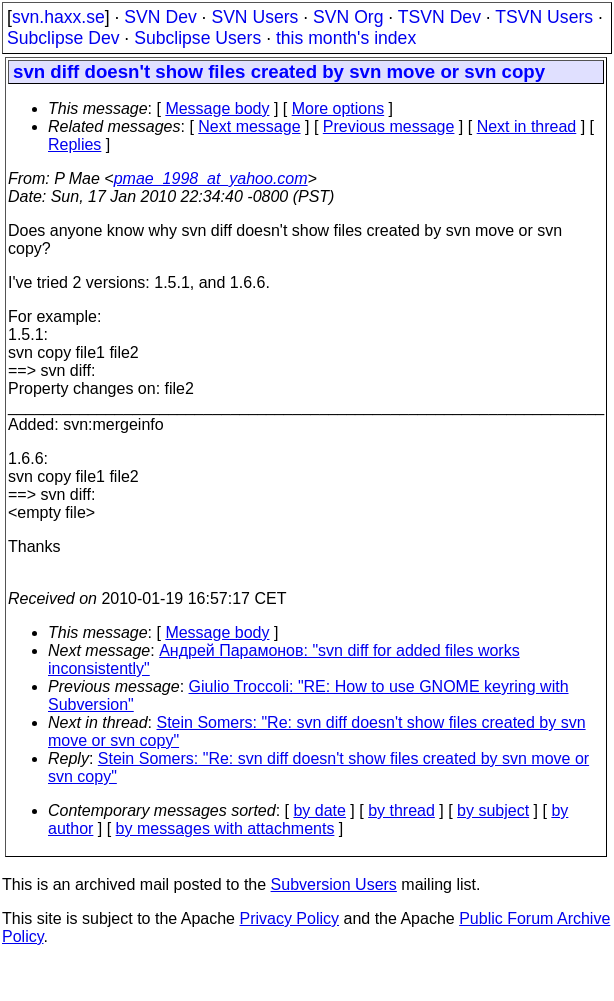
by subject (493, 810)
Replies (74, 144)
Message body (217, 108)
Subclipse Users (197, 38)
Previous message (389, 126)
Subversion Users (334, 884)
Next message (249, 126)
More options (338, 108)
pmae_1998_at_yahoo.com (211, 178)
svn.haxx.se (58, 17)
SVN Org (348, 17)
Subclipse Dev (63, 38)
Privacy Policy (289, 918)
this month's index (346, 38)
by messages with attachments (225, 828)
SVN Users (254, 17)
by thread (401, 810)
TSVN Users (544, 17)
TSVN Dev (439, 17)
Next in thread (527, 126)
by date (319, 810)
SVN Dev (160, 17)
